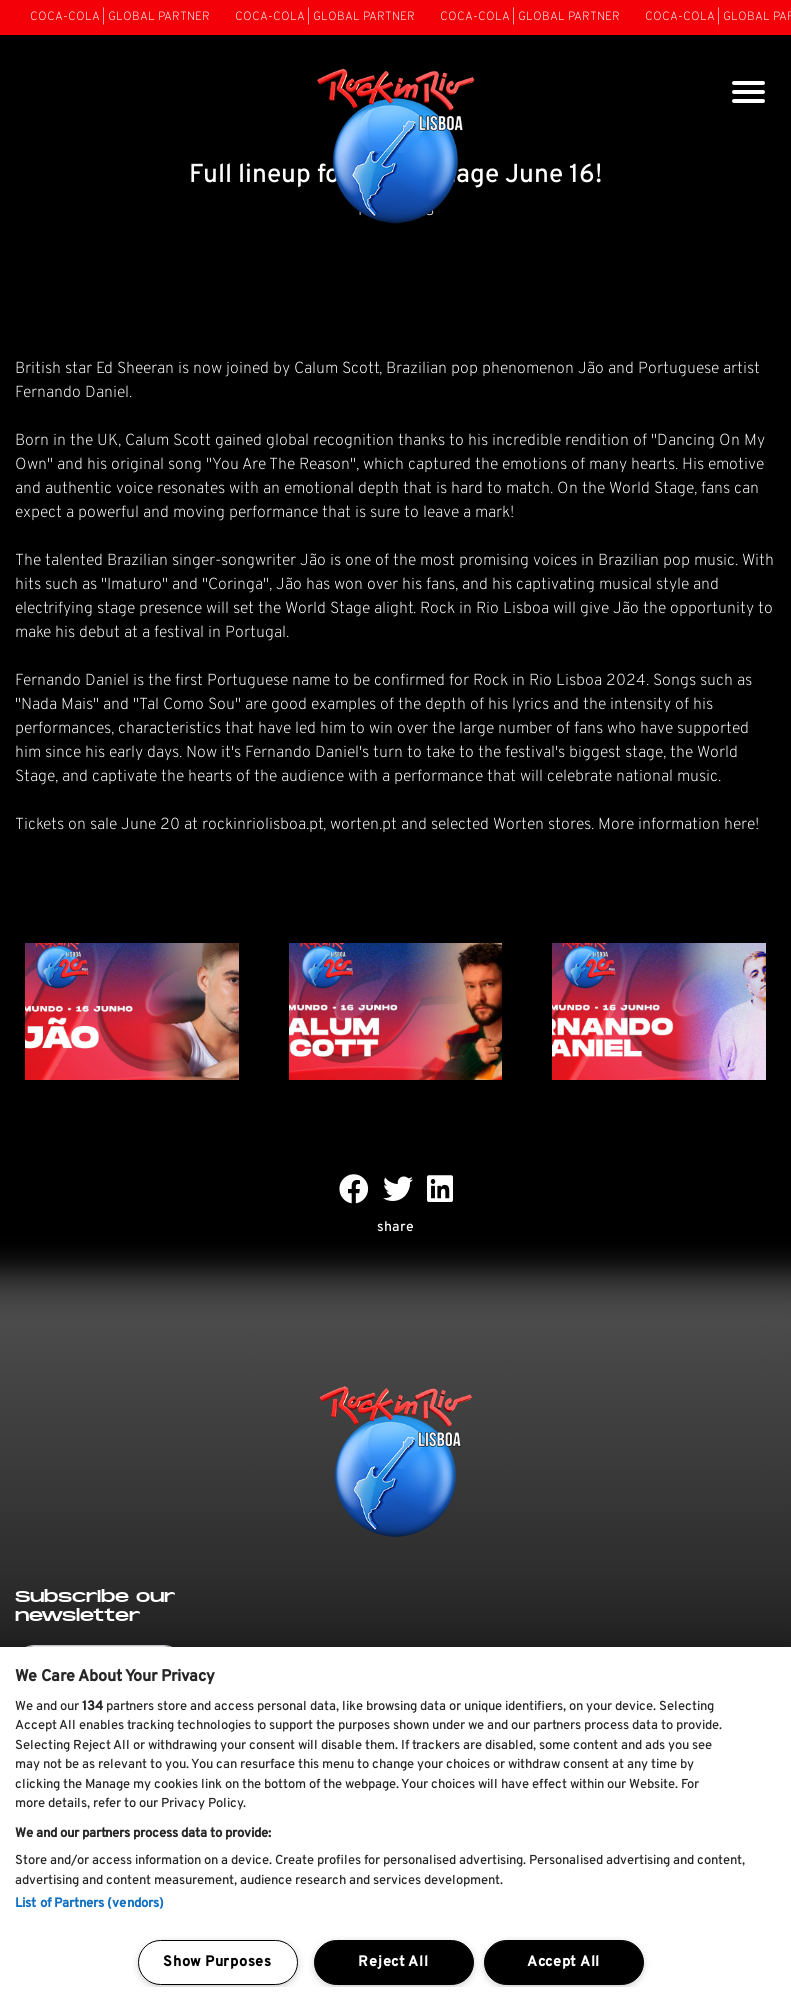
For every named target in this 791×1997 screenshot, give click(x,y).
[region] (395, 1822)
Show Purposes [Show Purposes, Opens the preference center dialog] (217, 1962)
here (739, 825)
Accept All (563, 1962)
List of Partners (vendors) (89, 1904)
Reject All (393, 1962)
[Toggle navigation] (748, 94)
